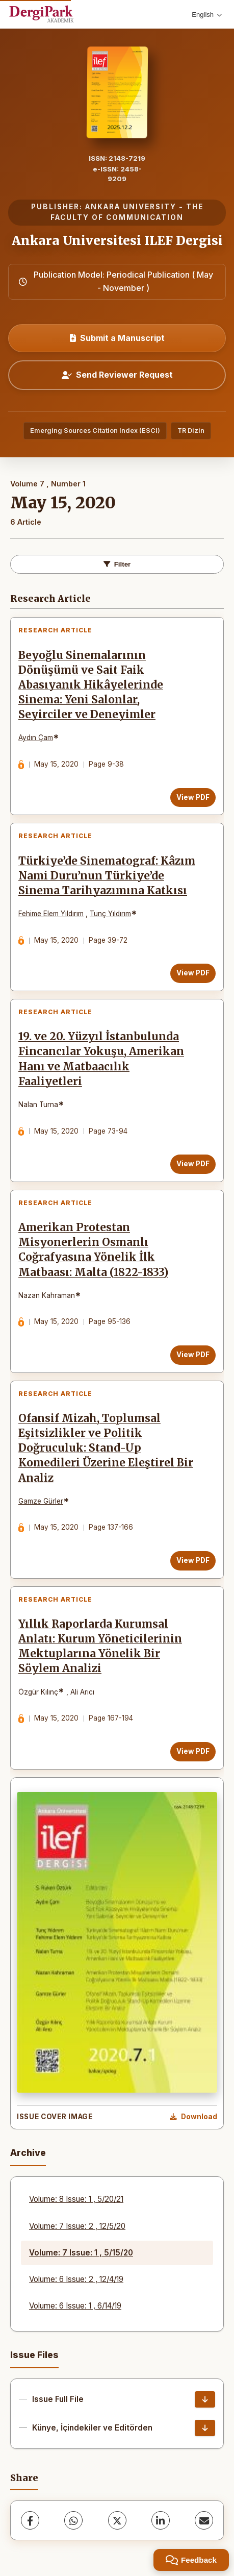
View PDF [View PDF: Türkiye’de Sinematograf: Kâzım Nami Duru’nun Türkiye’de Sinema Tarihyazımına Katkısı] (193, 973)
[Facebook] (30, 2520)
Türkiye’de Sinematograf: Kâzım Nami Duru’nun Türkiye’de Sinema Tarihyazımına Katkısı (106, 875)
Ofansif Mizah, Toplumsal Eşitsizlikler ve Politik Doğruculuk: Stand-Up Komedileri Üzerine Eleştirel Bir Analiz (105, 1448)
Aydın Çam (35, 737)
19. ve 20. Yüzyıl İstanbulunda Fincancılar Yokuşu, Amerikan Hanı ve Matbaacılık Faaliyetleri (101, 1059)
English (207, 14)
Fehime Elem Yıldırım (51, 914)
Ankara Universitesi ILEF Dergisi (117, 241)
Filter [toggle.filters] (117, 564)
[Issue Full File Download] (205, 2399)
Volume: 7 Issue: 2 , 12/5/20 (77, 2226)
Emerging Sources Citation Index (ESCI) (95, 430)
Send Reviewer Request (117, 375)
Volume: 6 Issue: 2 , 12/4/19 (76, 2279)
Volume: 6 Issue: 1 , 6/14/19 (75, 2306)
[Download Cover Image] (193, 2117)
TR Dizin (190, 430)
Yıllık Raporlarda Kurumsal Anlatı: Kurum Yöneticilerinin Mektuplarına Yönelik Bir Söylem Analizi (100, 1646)
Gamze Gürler (40, 1501)
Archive (28, 2152)
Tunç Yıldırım (110, 914)
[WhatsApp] (73, 2520)
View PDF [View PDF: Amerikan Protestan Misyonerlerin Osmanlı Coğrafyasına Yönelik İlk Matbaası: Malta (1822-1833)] (193, 1355)
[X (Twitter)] (117, 2520)
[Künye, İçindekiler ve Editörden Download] (205, 2428)
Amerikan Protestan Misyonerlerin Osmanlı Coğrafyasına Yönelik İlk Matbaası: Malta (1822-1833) (93, 1250)
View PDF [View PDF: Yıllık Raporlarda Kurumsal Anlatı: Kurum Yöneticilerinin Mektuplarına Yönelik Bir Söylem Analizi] (193, 1751)
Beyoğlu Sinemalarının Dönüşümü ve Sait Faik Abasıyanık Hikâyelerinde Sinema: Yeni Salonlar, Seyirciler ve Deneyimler (90, 685)
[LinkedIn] (160, 2520)
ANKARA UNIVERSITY (130, 207)
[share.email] (204, 2520)
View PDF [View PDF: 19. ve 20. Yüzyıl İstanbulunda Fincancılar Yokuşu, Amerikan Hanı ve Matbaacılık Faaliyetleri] (193, 1164)
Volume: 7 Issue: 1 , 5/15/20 (81, 2253)
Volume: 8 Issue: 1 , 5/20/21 (76, 2199)
